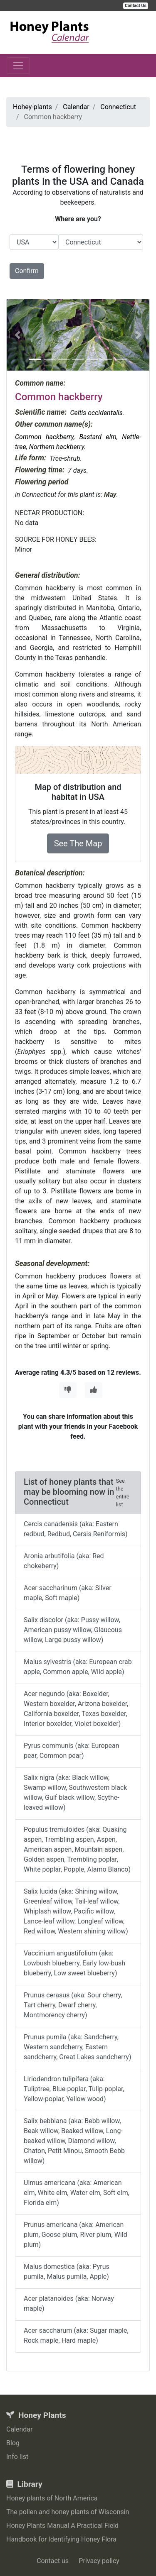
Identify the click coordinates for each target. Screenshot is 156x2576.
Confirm (27, 271)
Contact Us (135, 5)
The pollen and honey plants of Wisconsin (67, 2512)
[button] (17, 335)
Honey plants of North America (52, 2498)
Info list (17, 2457)
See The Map (78, 843)
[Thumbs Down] (68, 1390)
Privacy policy (99, 2561)
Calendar (19, 2429)
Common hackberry (44, 437)
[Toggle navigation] (18, 65)
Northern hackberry (56, 447)
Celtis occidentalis (96, 413)
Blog (13, 2443)
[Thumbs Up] (93, 1390)
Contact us (53, 2561)
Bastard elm (97, 437)
